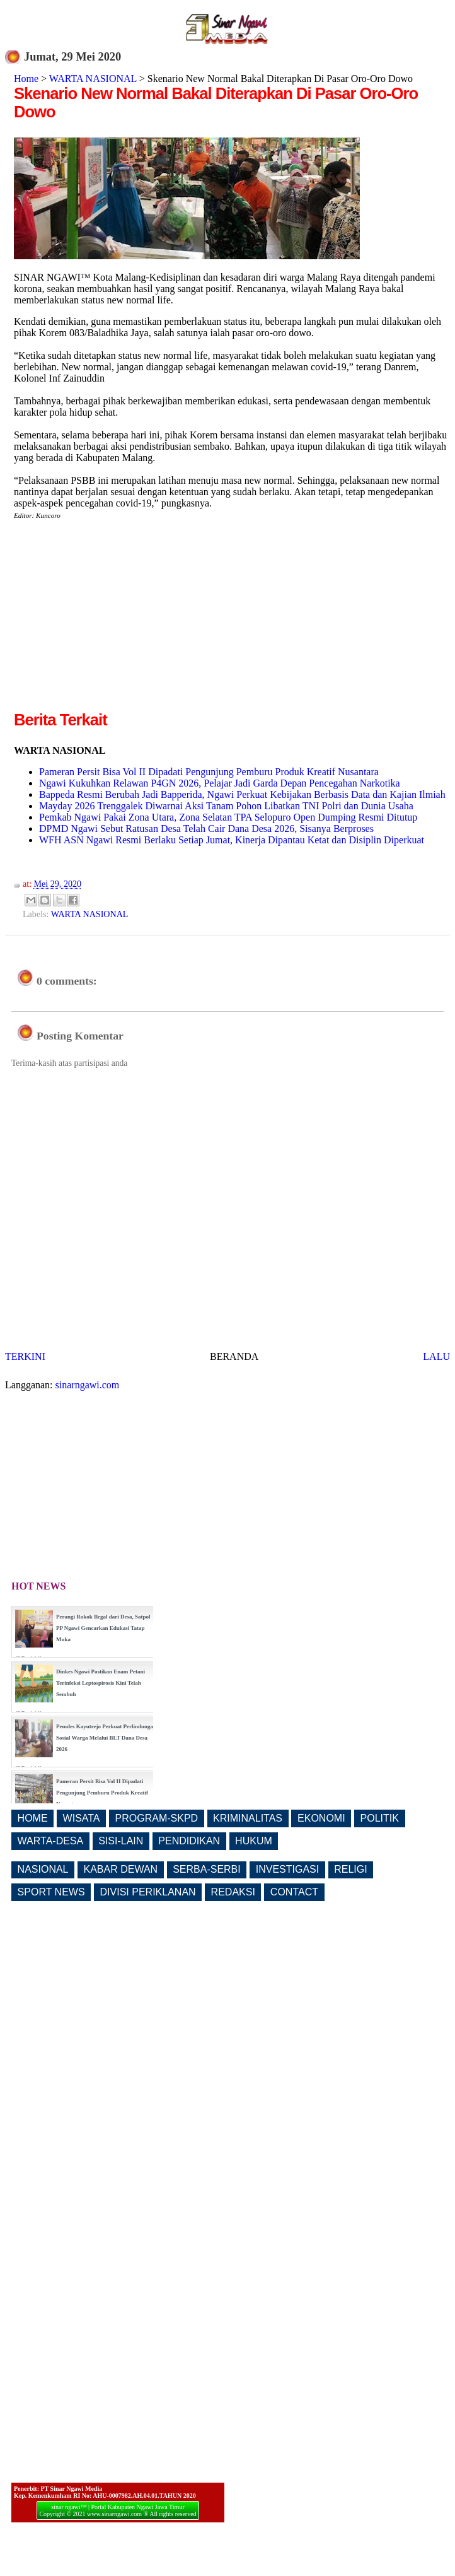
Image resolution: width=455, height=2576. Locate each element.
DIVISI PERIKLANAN (148, 1892)
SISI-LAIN (120, 1840)
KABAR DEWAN (121, 1869)
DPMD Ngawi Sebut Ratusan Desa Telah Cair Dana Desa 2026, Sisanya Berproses (206, 828)
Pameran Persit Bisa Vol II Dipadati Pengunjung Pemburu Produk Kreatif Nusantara (209, 771)
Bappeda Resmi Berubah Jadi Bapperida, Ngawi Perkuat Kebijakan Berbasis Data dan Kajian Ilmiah (242, 794)
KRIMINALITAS (247, 1818)
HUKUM (253, 1840)
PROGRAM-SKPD (157, 1818)
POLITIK (379, 1818)
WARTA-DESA (51, 1840)
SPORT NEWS (51, 1892)
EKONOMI (321, 1818)
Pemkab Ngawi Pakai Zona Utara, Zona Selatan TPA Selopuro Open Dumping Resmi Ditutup (228, 817)
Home (26, 78)
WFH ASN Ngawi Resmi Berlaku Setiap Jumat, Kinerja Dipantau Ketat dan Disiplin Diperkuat (231, 839)
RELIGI (350, 1869)
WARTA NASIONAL (93, 78)
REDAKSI (233, 1892)
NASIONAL (43, 1869)
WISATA (81, 1818)
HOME (33, 1818)
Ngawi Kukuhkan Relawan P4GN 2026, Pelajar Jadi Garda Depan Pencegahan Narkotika (219, 783)
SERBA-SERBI (207, 1869)
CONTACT (294, 1892)
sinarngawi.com (87, 1384)
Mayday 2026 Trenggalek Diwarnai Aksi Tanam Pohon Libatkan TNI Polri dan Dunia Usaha (226, 805)
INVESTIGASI (287, 1869)
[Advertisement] (120, 620)
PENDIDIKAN (189, 1840)
